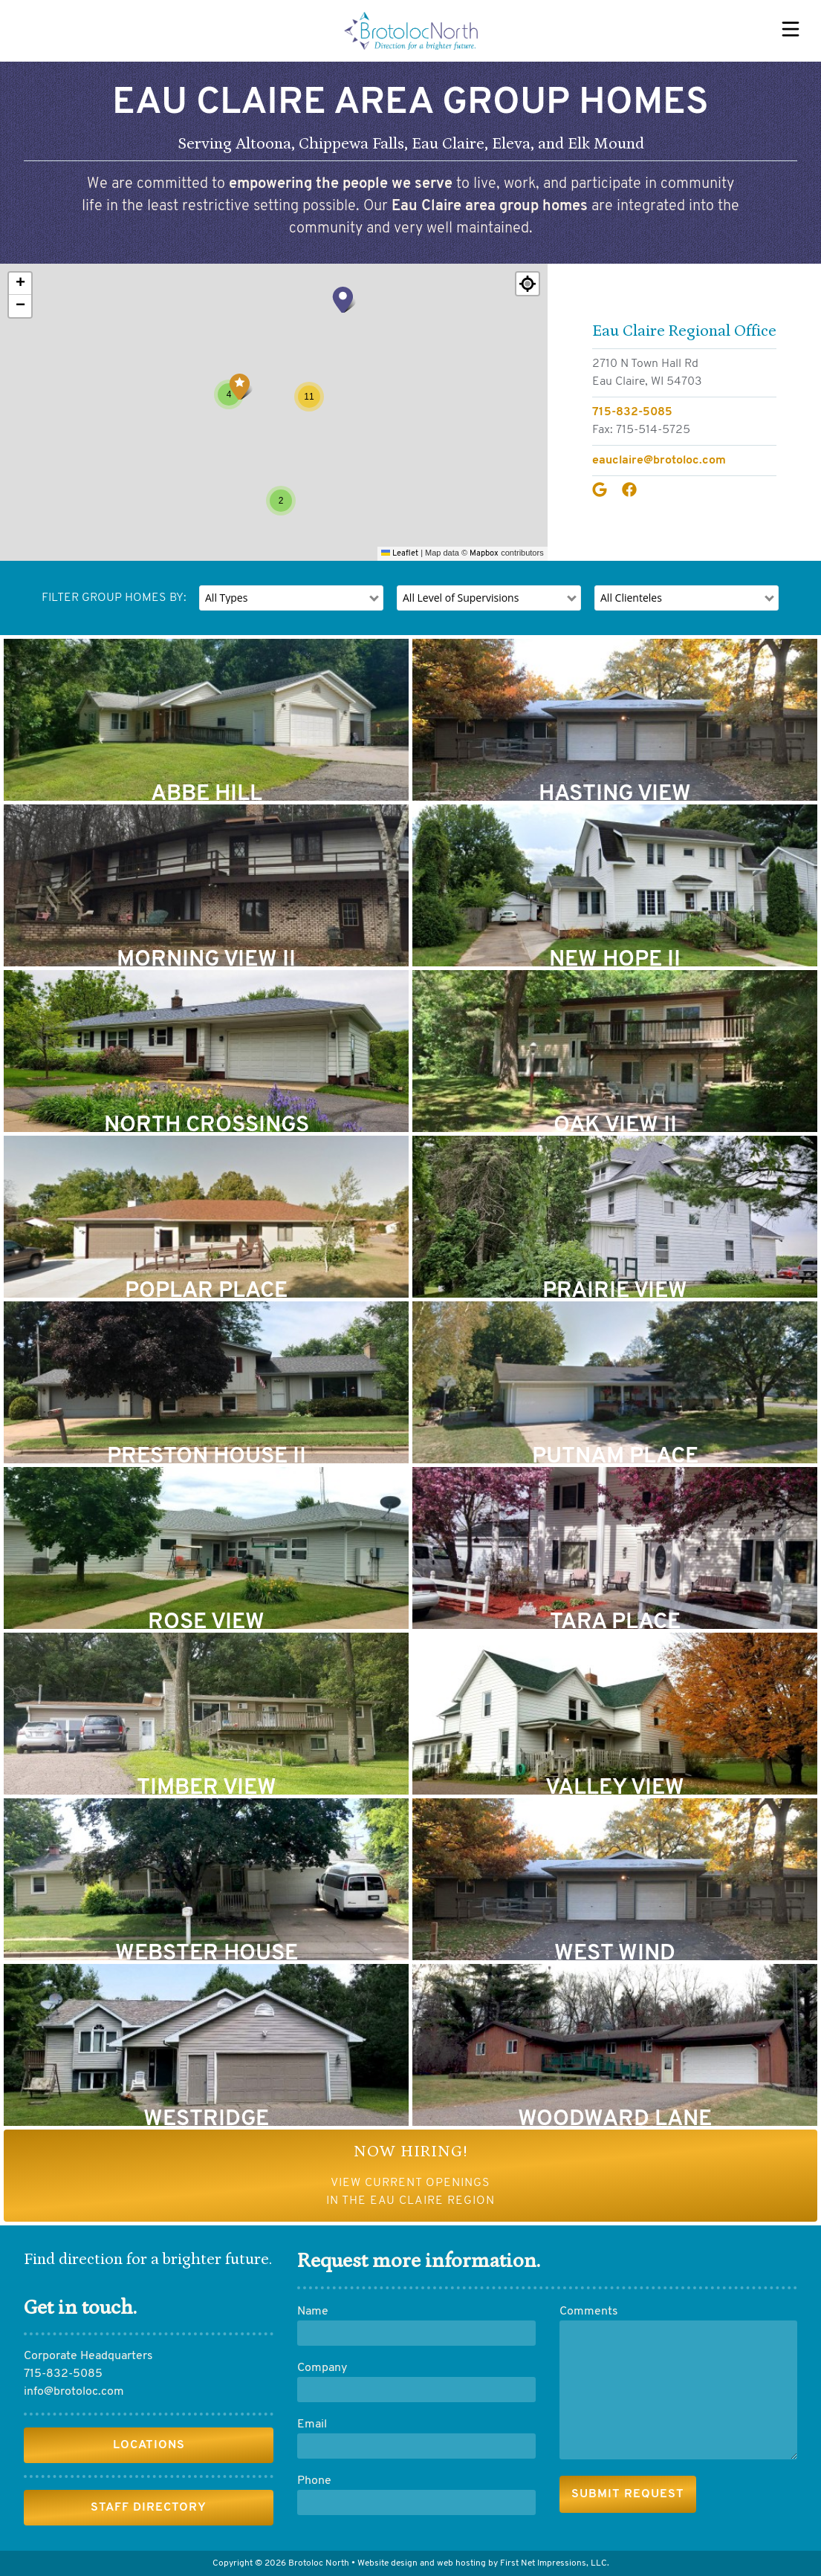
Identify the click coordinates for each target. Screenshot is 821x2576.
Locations (149, 2445)
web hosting (461, 2563)
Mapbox (484, 554)
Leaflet (399, 554)
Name (312, 2312)
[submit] (627, 2494)
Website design (387, 2563)
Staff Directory (149, 2508)
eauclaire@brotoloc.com (659, 460)
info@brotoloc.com (74, 2392)
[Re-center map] (527, 284)
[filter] (291, 598)
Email (312, 2424)
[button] (240, 386)
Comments (588, 2312)
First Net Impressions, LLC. (554, 2563)
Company (322, 2368)
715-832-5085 (632, 412)
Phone (314, 2481)
